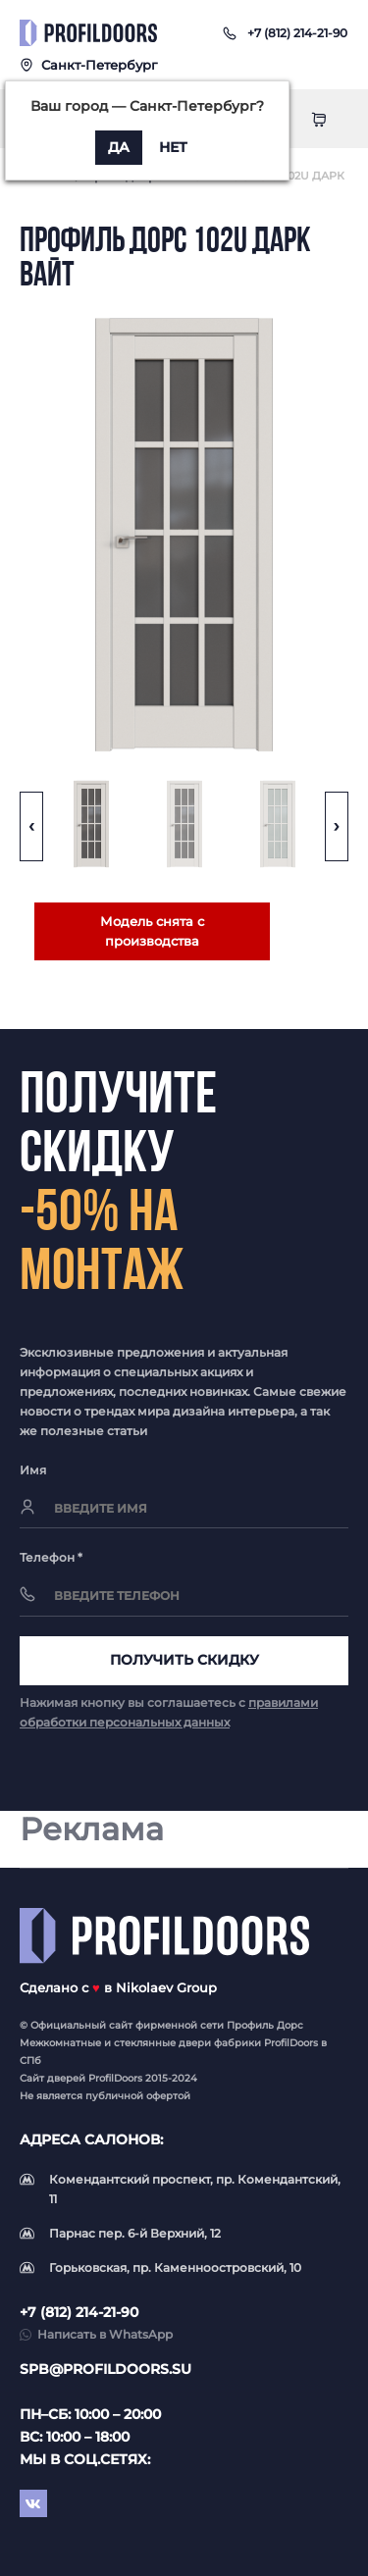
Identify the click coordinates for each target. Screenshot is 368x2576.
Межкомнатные (60, 2042)
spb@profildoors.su (105, 2369)
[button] (297, 33)
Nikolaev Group (166, 1987)
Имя (33, 1470)
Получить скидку (184, 1660)
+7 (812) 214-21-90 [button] (79, 2312)
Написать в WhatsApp (105, 2334)
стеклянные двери (162, 2042)
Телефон (51, 1557)
